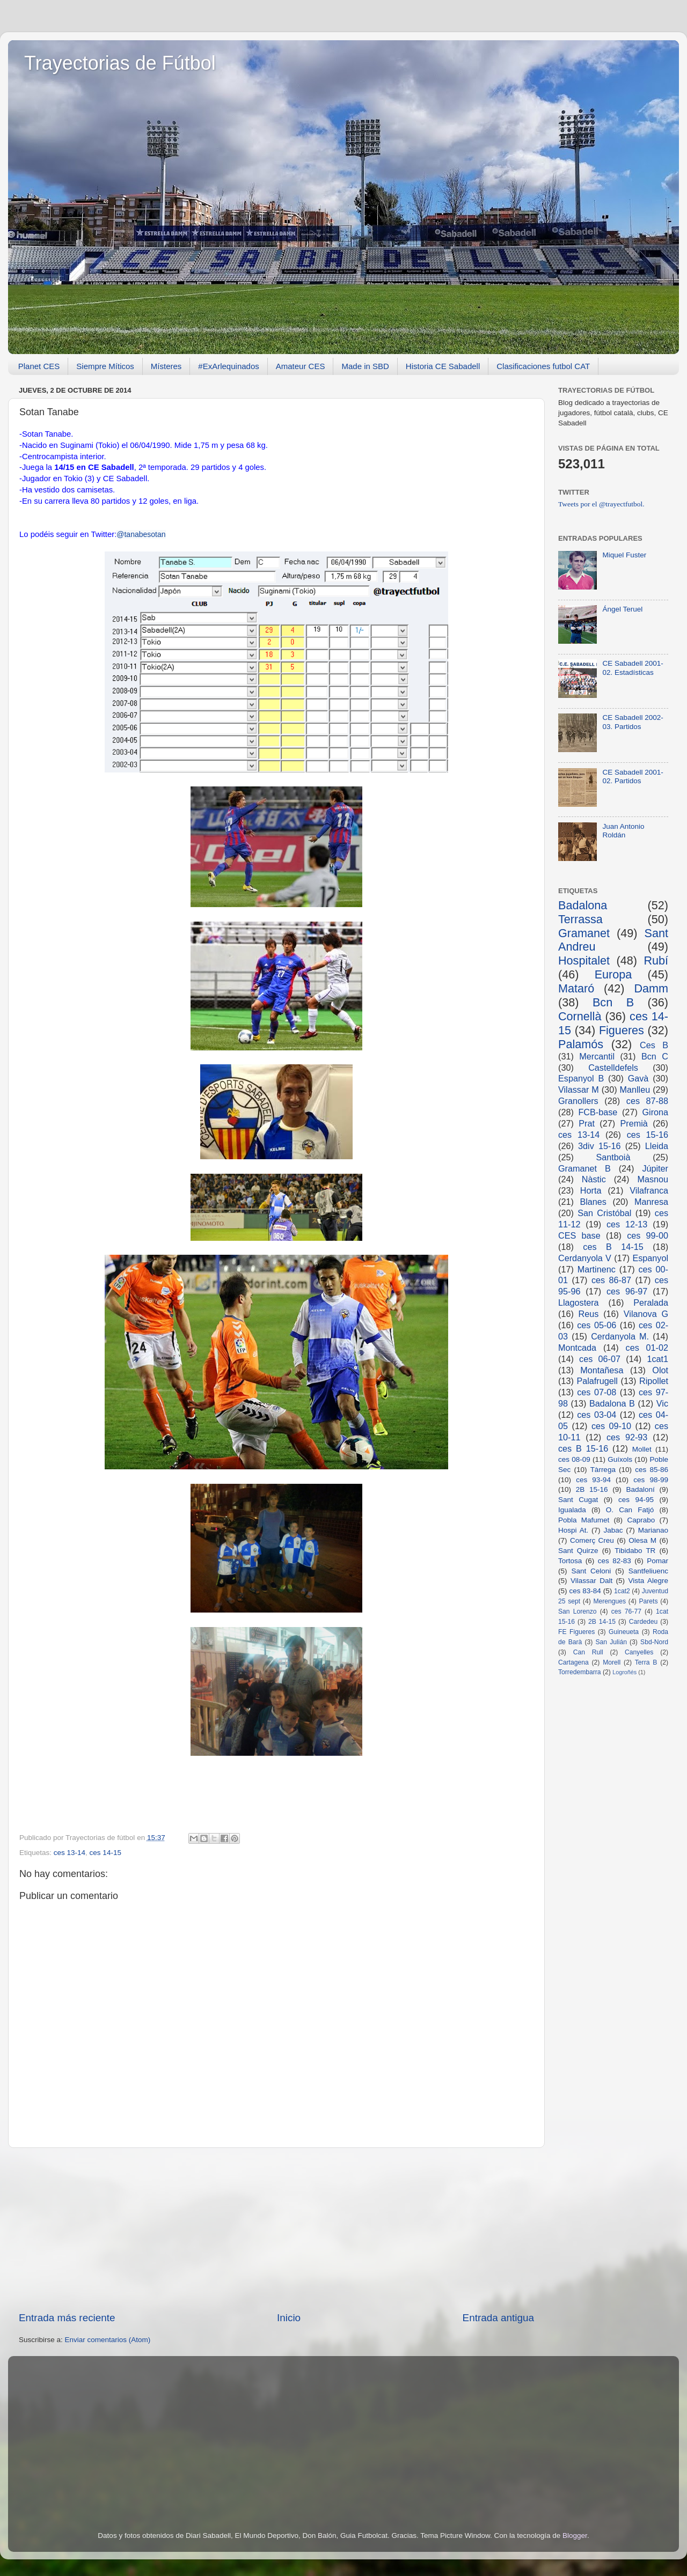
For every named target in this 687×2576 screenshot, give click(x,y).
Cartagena (573, 1662)
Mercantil (597, 1056)
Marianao (653, 1530)
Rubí (656, 960)
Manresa (651, 1201)
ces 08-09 (574, 1459)
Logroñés (624, 1672)
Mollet (642, 1449)
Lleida (656, 1146)
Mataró (576, 988)
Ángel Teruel (622, 609)
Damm (651, 988)
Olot (660, 1370)
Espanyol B (581, 1078)
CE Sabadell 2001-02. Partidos (632, 776)
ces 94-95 (636, 1500)
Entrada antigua (498, 2317)
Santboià (613, 1157)
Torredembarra (579, 1672)
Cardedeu (643, 1621)
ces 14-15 (105, 1853)
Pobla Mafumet (583, 1520)
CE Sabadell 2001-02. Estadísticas (632, 667)
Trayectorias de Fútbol (120, 63)
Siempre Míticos (105, 366)
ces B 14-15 (613, 1247)
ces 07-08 (596, 1392)
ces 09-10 (611, 1426)
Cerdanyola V (584, 1258)
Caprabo (641, 1520)
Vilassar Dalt (591, 1581)
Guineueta (624, 1632)
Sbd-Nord (654, 1642)
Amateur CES (300, 366)
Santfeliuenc (648, 1571)
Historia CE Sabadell (443, 366)
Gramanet (584, 933)
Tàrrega (603, 1470)
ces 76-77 (626, 1611)
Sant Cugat (578, 1500)
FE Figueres (576, 1632)
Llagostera (578, 1302)
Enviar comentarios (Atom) (108, 2340)
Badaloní (640, 1489)
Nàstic (594, 1179)
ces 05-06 (596, 1325)
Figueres (621, 1030)
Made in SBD (365, 366)
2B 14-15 (602, 1621)
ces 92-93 (626, 1437)
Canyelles (639, 1652)
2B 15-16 (592, 1489)
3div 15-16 (599, 1146)
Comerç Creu (592, 1540)
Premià (634, 1123)
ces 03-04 (596, 1414)
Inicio (289, 2317)
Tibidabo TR (635, 1551)
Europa (613, 974)
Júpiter (655, 1168)
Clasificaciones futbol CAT (543, 366)
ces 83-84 (585, 1591)
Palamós (580, 1044)
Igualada (572, 1510)
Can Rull (588, 1652)
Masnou (652, 1179)
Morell (611, 1662)
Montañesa (601, 1370)
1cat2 (622, 1591)
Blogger (574, 2535)
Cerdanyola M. (620, 1336)
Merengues (609, 1601)
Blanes (593, 1201)
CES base (579, 1235)
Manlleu (635, 1089)
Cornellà (579, 1016)
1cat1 (657, 1359)
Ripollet (653, 1381)
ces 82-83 (614, 1561)
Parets (648, 1601)
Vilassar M (578, 1089)
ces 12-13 (626, 1224)
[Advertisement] (276, 2229)
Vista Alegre (648, 1581)
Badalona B (612, 1403)
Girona (655, 1112)
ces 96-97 (626, 1291)
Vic (662, 1403)
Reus (589, 1314)
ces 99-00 (647, 1235)
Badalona (582, 905)
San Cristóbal (604, 1213)
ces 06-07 (599, 1359)
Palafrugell (597, 1381)
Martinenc (597, 1269)
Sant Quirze (578, 1551)
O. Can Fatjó (630, 1510)
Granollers (578, 1101)
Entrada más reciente (67, 2317)
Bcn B (613, 1002)
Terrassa (580, 919)
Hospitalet (584, 960)
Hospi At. (573, 1530)
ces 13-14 (69, 1853)
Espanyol (650, 1258)
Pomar (657, 1561)
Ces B (654, 1045)
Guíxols (620, 1459)
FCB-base (597, 1112)
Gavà (638, 1078)
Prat (587, 1123)
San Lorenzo (577, 1611)
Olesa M (642, 1540)
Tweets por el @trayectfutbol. (601, 504)
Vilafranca (649, 1190)
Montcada (577, 1347)
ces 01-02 (647, 1347)
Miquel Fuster (624, 555)
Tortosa (570, 1561)
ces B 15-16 (583, 1448)
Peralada (650, 1302)
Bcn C (654, 1056)
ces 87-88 (647, 1101)
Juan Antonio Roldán (623, 830)
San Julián (610, 1642)
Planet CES (39, 366)
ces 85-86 (651, 1470)
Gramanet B (584, 1168)
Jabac (613, 1530)
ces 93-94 (593, 1480)
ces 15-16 (647, 1134)
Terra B (646, 1662)
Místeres (166, 366)
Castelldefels (613, 1067)
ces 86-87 (611, 1280)
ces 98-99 (650, 1480)
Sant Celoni (591, 1571)
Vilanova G (646, 1314)
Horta (591, 1190)
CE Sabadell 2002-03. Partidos (632, 721)
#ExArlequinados (228, 366)
